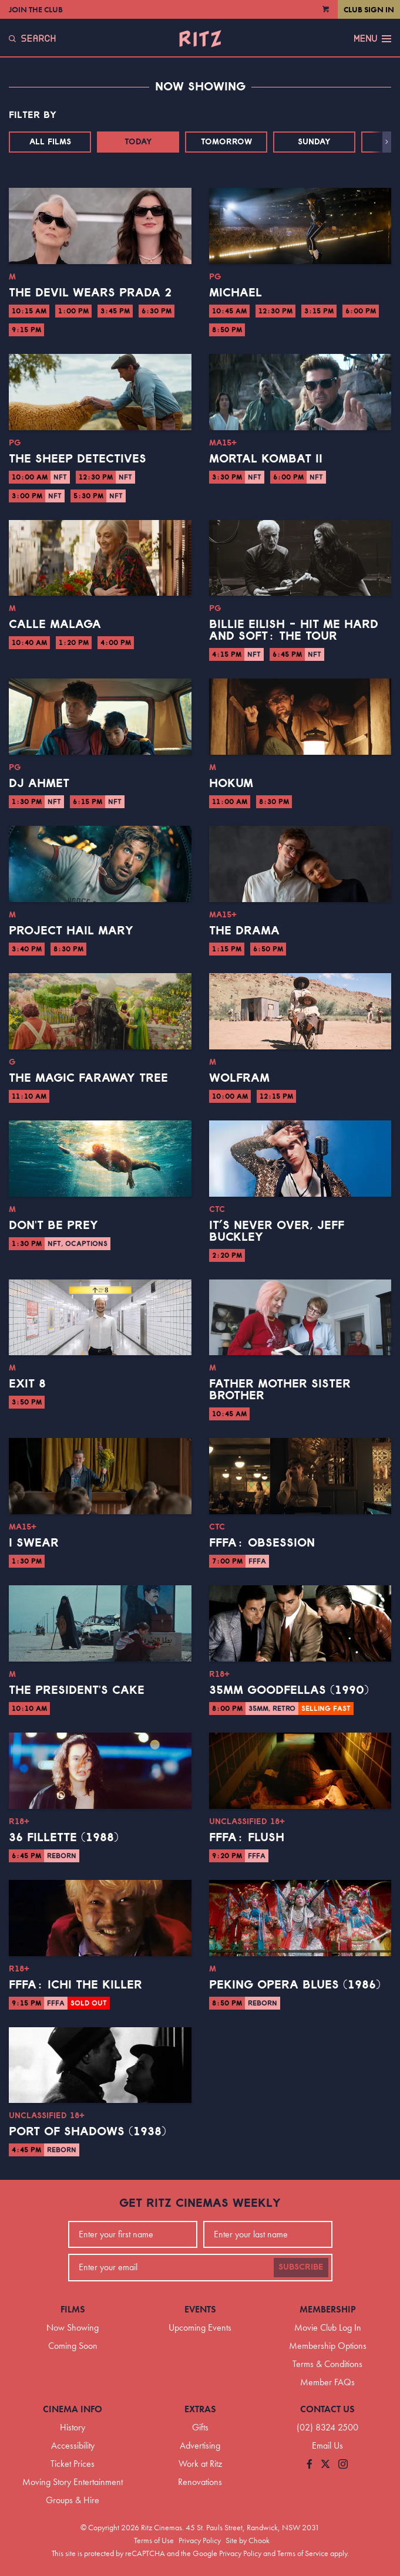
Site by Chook (248, 2540)
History (72, 2427)
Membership (328, 2309)
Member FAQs (327, 2382)
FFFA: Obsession (262, 1543)
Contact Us (327, 2409)
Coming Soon (73, 2345)
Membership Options (328, 2345)
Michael (235, 293)
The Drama (244, 931)
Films (72, 2309)
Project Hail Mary (71, 931)
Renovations (200, 2482)
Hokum (231, 783)
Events (200, 2309)
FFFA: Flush (246, 1838)
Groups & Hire (72, 2500)
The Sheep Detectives (77, 459)
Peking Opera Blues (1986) (295, 1985)
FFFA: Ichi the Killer (75, 1985)
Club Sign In (369, 9)
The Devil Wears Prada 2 (90, 293)
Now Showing (72, 2327)
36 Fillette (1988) (64, 1838)
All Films (50, 142)
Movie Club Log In (327, 2327)
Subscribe (301, 2267)
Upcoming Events (200, 2327)
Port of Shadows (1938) (87, 2132)
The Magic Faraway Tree (88, 1078)
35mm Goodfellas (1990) (289, 1690)
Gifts (200, 2427)
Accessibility (73, 2445)
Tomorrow (226, 142)
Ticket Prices (73, 2463)
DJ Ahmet (39, 783)
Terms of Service (302, 2553)
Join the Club (36, 9)
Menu (372, 38)
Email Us (327, 2445)
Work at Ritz (200, 2463)
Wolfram (239, 1078)
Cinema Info (72, 2409)
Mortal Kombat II (265, 459)
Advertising (200, 2445)
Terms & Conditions (327, 2364)
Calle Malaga (55, 624)
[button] (386, 142)
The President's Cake (76, 1690)
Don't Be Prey (53, 1225)
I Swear (34, 1543)
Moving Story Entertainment (72, 2482)
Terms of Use (154, 2540)
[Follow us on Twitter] (325, 2465)
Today (138, 142)
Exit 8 (27, 1384)
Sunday (314, 142)
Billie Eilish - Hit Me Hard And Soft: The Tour (293, 630)
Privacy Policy (200, 2540)
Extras (200, 2409)
